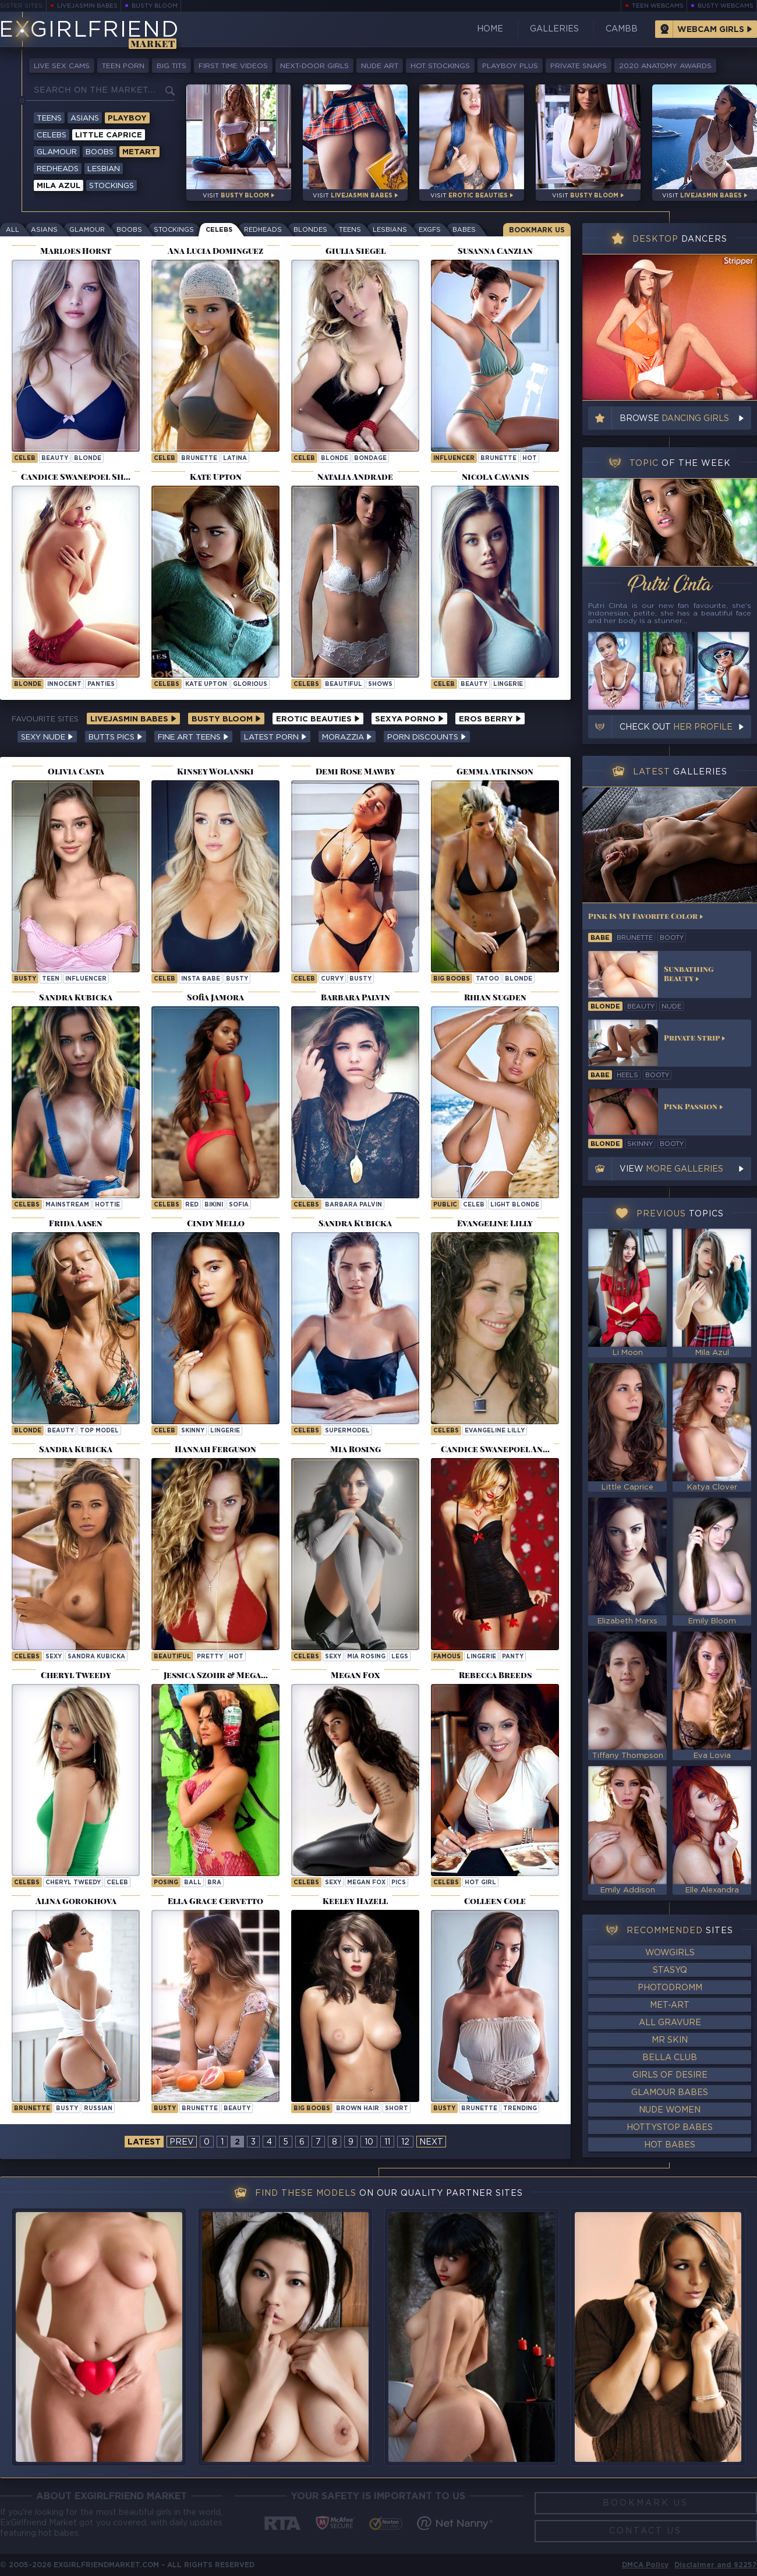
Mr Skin (670, 2040)
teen (50, 979)
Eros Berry (490, 719)
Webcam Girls (710, 29)
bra (214, 1882)
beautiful (343, 684)
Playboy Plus (510, 66)
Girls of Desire (670, 2075)
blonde (87, 458)
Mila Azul (58, 186)
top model (99, 1431)
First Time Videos (233, 66)
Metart (139, 152)
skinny (192, 1431)
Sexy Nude (47, 737)
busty (25, 979)
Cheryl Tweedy (73, 1882)
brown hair (357, 2108)
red (192, 1205)
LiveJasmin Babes (87, 6)
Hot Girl (480, 1882)
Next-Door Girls (314, 66)
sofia (239, 1205)
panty (512, 1656)
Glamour (57, 152)
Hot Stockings (440, 66)
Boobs (100, 152)
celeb (25, 458)
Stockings (111, 186)
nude (671, 1007)
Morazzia (347, 737)
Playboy (127, 118)
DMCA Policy (645, 2565)
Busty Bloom (155, 6)
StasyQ (670, 1970)
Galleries (554, 29)
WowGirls (670, 1952)
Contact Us (645, 2531)
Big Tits (171, 66)
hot (529, 458)
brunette (199, 458)
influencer (454, 458)
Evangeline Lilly (495, 1431)
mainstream (67, 1205)
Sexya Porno (409, 719)
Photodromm (670, 1987)
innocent (64, 684)
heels (627, 1075)
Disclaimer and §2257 (715, 2565)
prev (181, 2142)
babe (600, 938)
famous (447, 1656)
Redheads (58, 169)
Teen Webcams (658, 6)
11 (387, 2142)
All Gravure (670, 2022)
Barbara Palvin (353, 1205)
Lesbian (103, 169)
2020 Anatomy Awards (665, 66)
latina (235, 458)
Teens (49, 118)
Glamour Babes (669, 2092)
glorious (250, 684)
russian (98, 2108)
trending (520, 2108)
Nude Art (379, 66)
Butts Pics (116, 737)
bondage (370, 458)
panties (101, 684)
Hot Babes (669, 2145)
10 (369, 2142)
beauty (54, 458)
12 (405, 2142)
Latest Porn (275, 737)
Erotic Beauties (318, 719)
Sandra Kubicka (96, 1656)
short (396, 2108)
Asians (84, 118)
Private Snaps (578, 66)
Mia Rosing (366, 1656)
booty (672, 938)
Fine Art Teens (193, 737)
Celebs (51, 135)
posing (166, 1882)
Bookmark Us (537, 230)
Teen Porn (123, 66)
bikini (213, 1205)
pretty (210, 1656)
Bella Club (669, 2057)
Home (490, 29)
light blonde (514, 1205)
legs (399, 1656)
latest (144, 2142)
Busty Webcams (726, 6)
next (431, 2142)
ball (192, 1882)
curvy (332, 979)
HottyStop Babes (670, 2127)
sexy (53, 1656)
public (445, 1205)
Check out (676, 727)
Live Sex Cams (62, 66)
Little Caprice (108, 135)
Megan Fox (366, 1882)
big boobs (451, 979)
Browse (674, 418)
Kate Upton (206, 684)
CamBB (622, 29)
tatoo (487, 979)
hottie (107, 1205)
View (671, 1169)
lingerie (508, 684)
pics (398, 1882)
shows (380, 684)
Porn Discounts (426, 737)
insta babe (200, 979)
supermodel (347, 1431)
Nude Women (670, 2110)
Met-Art (669, 2005)
